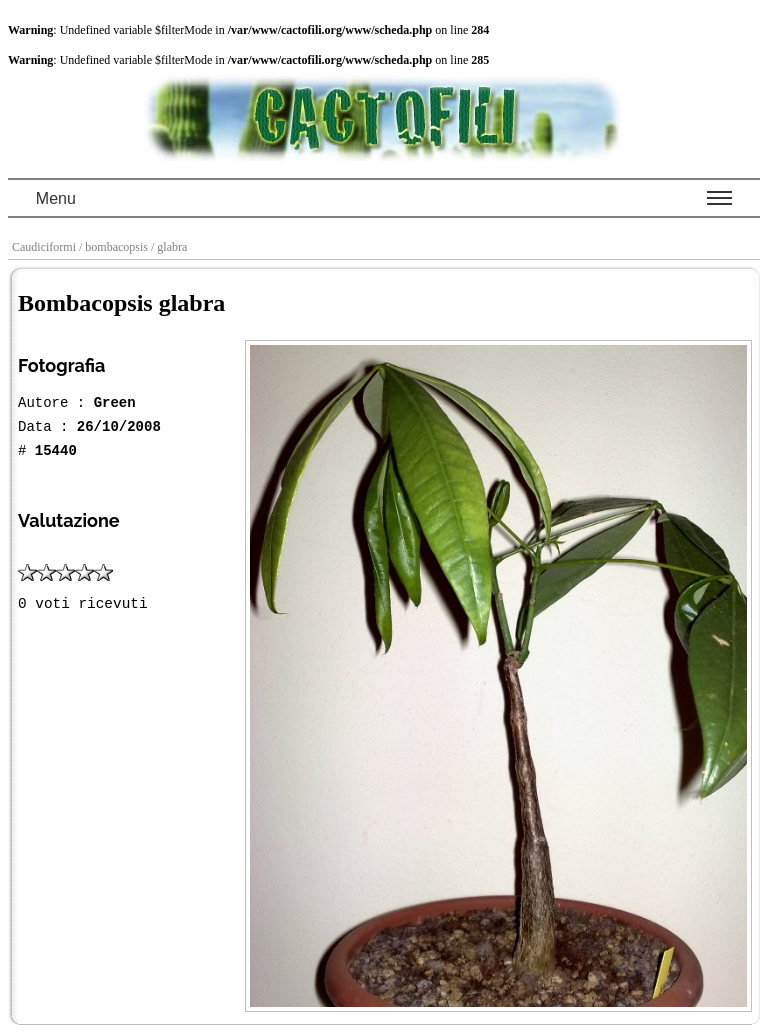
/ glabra (170, 247)
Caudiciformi (45, 247)
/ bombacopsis (115, 247)
